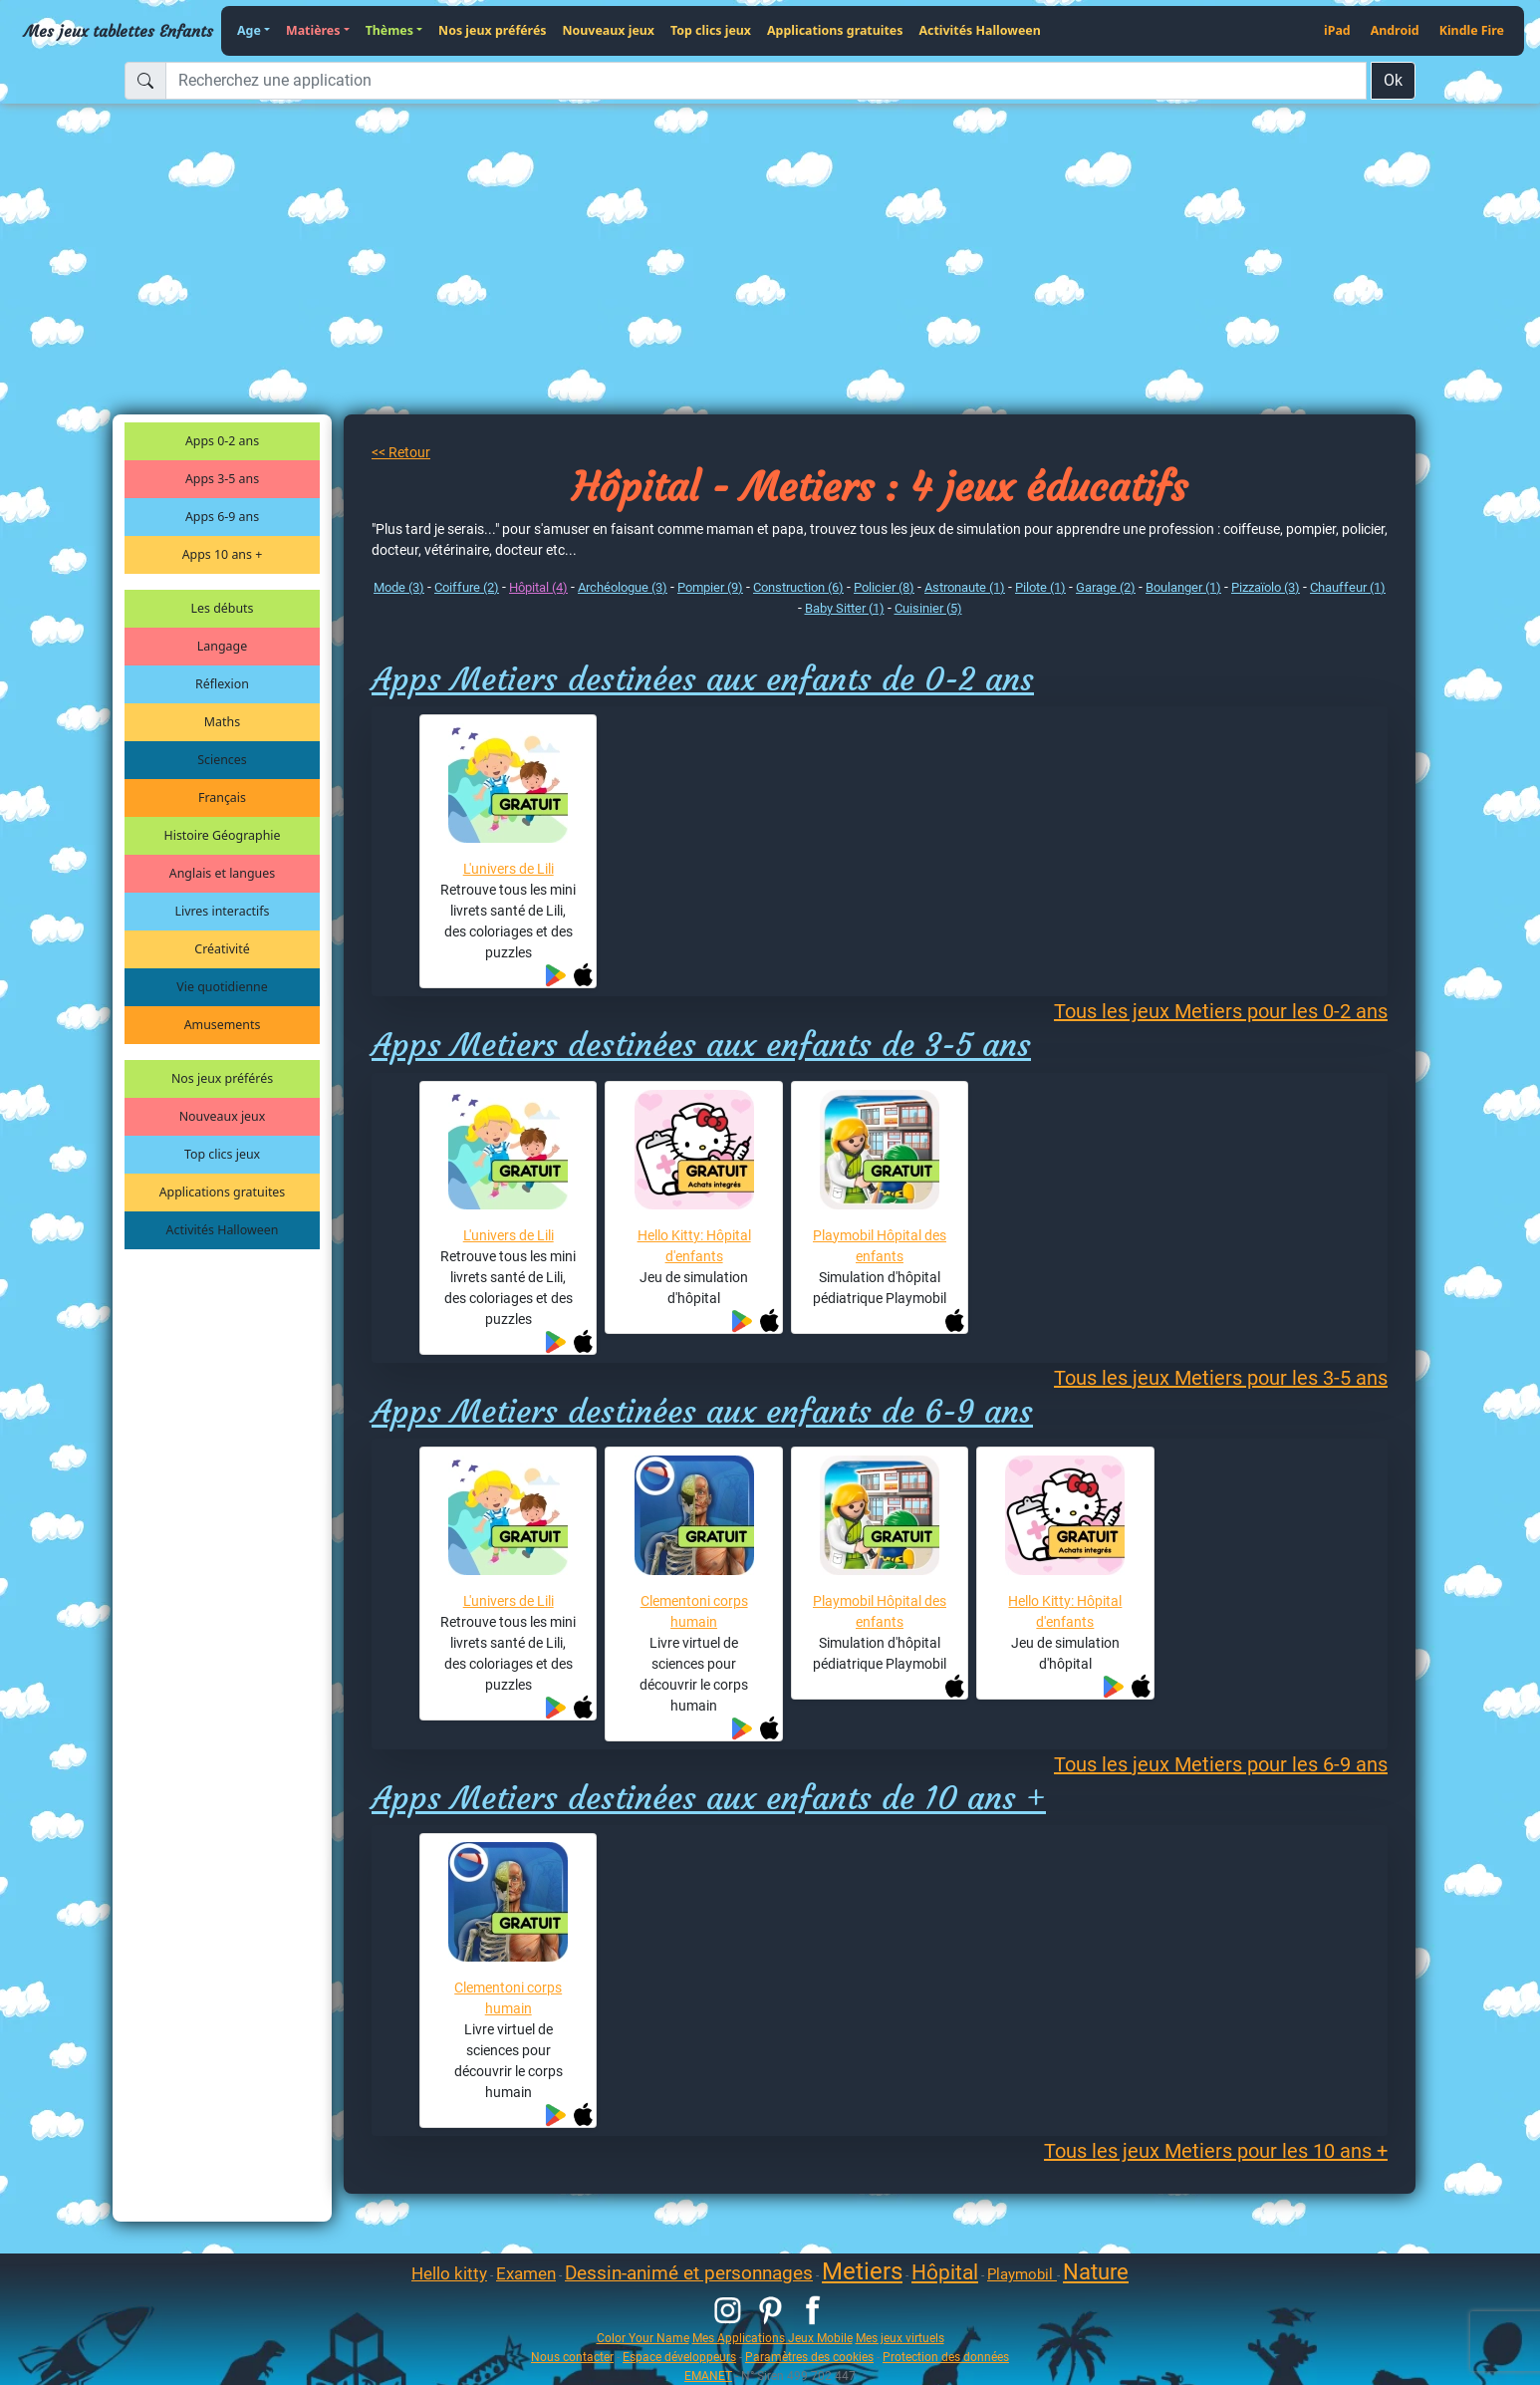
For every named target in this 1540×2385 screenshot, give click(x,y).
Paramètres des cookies (809, 2356)
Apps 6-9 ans (222, 516)
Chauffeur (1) (1348, 587)
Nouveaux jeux (609, 30)
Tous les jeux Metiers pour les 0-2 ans (1221, 1011)
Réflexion (222, 683)
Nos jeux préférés (492, 30)
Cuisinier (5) (928, 608)
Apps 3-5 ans (222, 478)
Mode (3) (399, 587)
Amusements (222, 1024)
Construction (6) (798, 587)
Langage (222, 646)
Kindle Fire (1471, 30)
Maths (222, 721)
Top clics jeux (710, 30)
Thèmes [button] (389, 30)
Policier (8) (884, 587)
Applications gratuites (834, 30)
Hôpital (944, 2272)
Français (222, 797)
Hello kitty (449, 2273)
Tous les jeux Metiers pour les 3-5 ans (1221, 1378)
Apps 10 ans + (222, 554)
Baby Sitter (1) (845, 608)
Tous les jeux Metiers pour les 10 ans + (1216, 2151)
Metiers (862, 2271)
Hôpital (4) (538, 587)
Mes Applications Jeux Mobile (772, 2337)
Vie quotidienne (221, 986)
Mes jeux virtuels (900, 2337)
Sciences (221, 759)
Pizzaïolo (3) (1265, 587)
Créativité (221, 948)
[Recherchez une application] (766, 81)
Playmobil (1022, 2274)
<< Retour (401, 452)
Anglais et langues (222, 873)
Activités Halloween (979, 30)
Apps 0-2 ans (222, 440)
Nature (1096, 2271)
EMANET (708, 2375)
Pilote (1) (1040, 587)
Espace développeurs (679, 2356)
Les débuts (222, 608)
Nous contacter (572, 2356)
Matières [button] (313, 30)
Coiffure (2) (466, 587)
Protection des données (946, 2356)
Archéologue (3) (622, 587)
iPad (1337, 30)
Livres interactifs (222, 911)
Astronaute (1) (964, 587)
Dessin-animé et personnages (689, 2272)
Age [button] (249, 30)
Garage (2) (1106, 587)
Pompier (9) (710, 587)
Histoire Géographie (222, 835)
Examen (526, 2273)
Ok (1393, 80)
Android (1395, 30)
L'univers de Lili (508, 869)
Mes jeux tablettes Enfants (118, 31)
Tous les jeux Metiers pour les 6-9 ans (1221, 1764)
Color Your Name (643, 2337)
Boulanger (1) (1183, 587)
